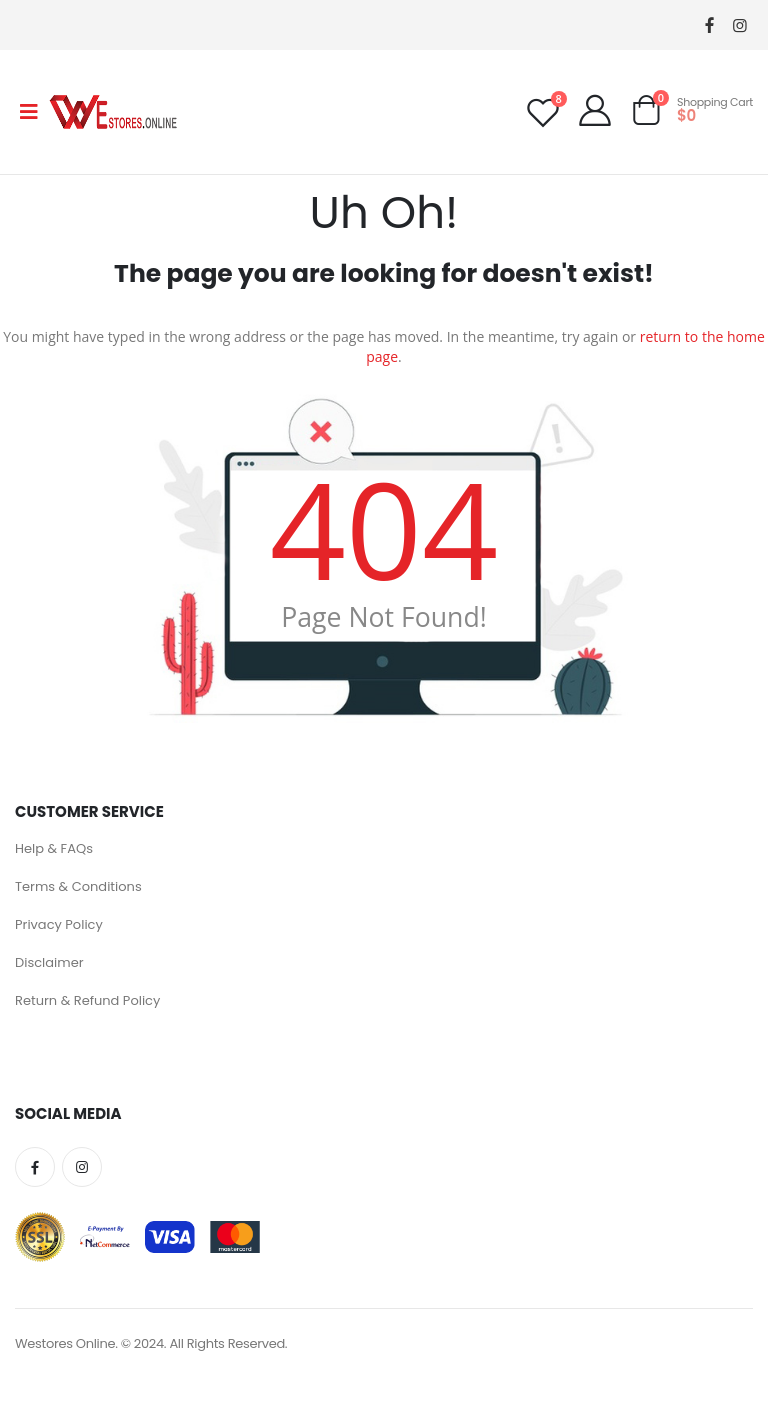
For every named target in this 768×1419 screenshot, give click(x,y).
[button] (646, 114)
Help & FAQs (54, 848)
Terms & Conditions (78, 886)
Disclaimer (49, 962)
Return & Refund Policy (87, 1000)
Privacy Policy (59, 924)
